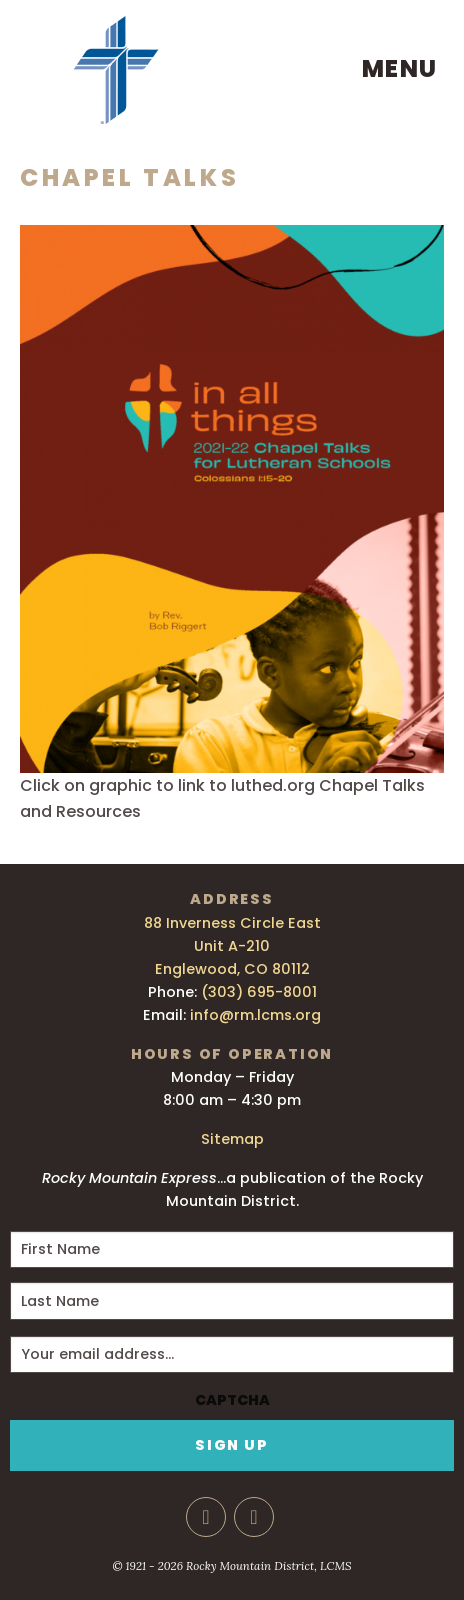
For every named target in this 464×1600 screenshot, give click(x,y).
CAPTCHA (232, 1400)
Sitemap (232, 1139)
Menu (400, 68)
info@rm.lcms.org (255, 1015)
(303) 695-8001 (259, 992)
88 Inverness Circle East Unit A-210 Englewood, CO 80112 (232, 946)
